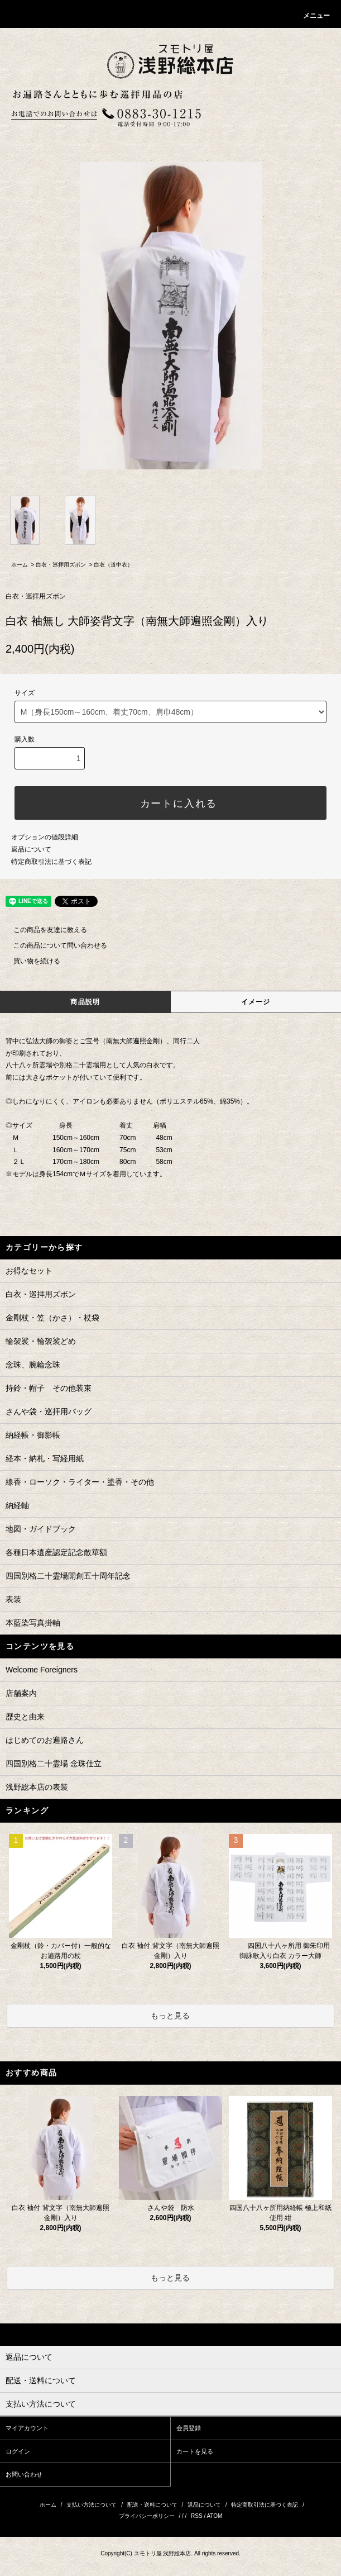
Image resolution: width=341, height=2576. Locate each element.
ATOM (214, 2516)
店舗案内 (21, 1693)
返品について (31, 849)
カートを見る (194, 2451)
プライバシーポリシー (147, 2516)
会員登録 (188, 2428)
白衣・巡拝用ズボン (61, 565)
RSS (197, 2516)
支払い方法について (91, 2505)
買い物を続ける (30, 961)
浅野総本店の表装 (37, 1787)
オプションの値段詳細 (44, 837)
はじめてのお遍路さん (45, 1740)
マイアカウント (27, 2428)
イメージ (256, 1002)
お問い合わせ (24, 2474)
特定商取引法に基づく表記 (51, 862)
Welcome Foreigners (42, 1669)
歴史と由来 (25, 1716)
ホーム (19, 565)
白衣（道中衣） (113, 565)
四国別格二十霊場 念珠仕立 (54, 1763)
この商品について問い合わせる (53, 945)
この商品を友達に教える (43, 930)
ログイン (18, 2451)
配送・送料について (152, 2505)
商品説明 (85, 1002)
